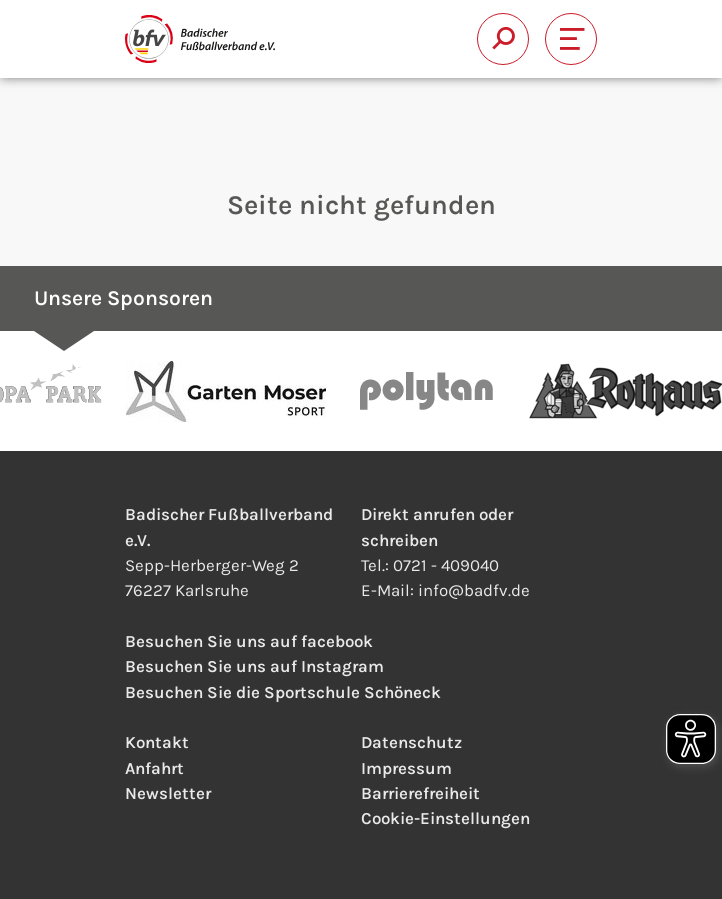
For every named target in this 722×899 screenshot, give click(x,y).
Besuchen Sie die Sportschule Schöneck (283, 692)
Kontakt (157, 742)
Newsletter (168, 793)
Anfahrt (154, 768)
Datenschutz (411, 742)
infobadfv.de (474, 590)
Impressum (406, 768)
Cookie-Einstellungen (445, 818)
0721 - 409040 (446, 565)
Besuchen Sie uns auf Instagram (254, 666)
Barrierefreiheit (420, 793)
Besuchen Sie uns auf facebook (249, 641)
